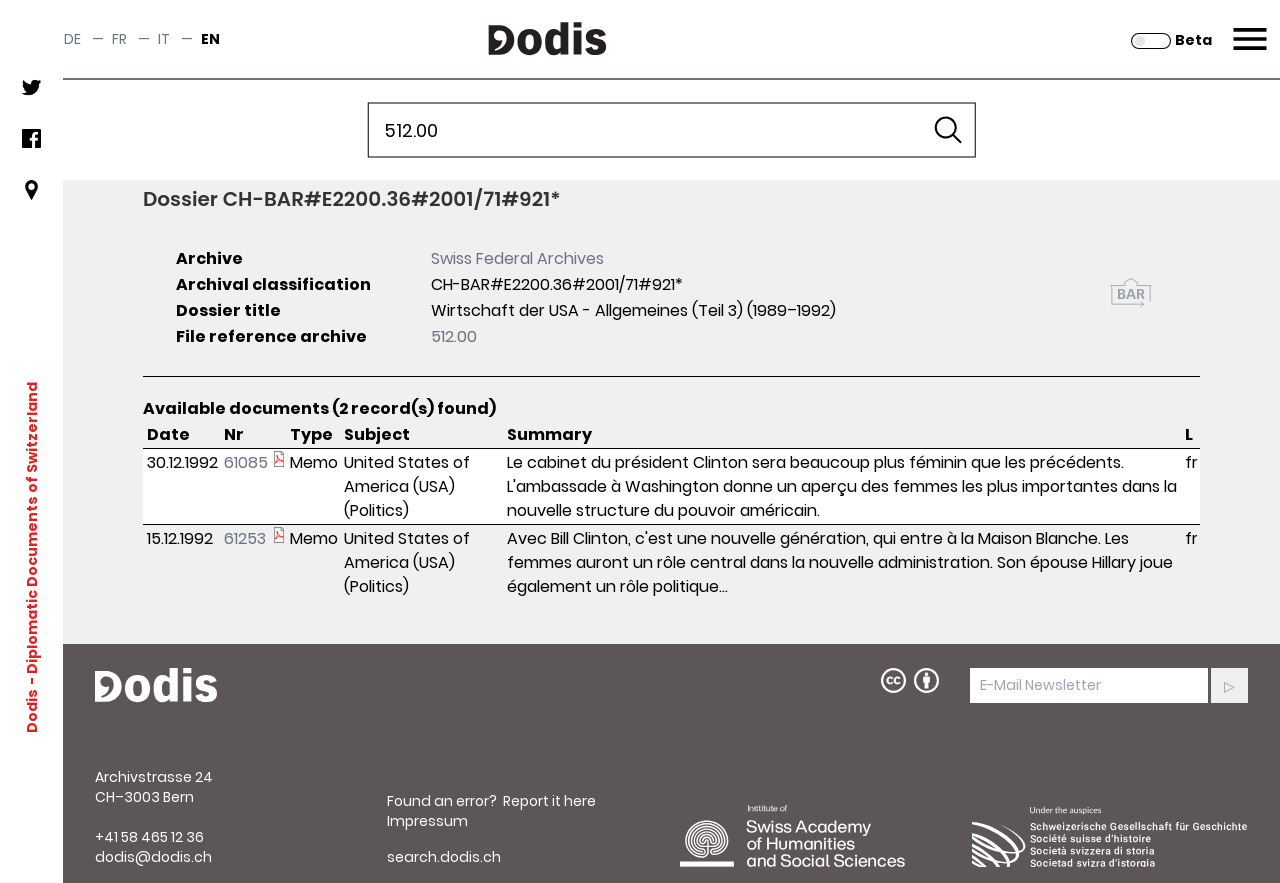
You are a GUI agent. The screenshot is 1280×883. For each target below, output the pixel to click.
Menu (1247, 27)
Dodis (32, 711)
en (210, 39)
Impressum (427, 821)
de (72, 39)
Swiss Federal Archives (517, 258)
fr (119, 39)
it (164, 39)
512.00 (454, 336)
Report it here (549, 801)
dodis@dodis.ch (153, 857)
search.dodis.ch (444, 857)
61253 (245, 538)
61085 (246, 462)
